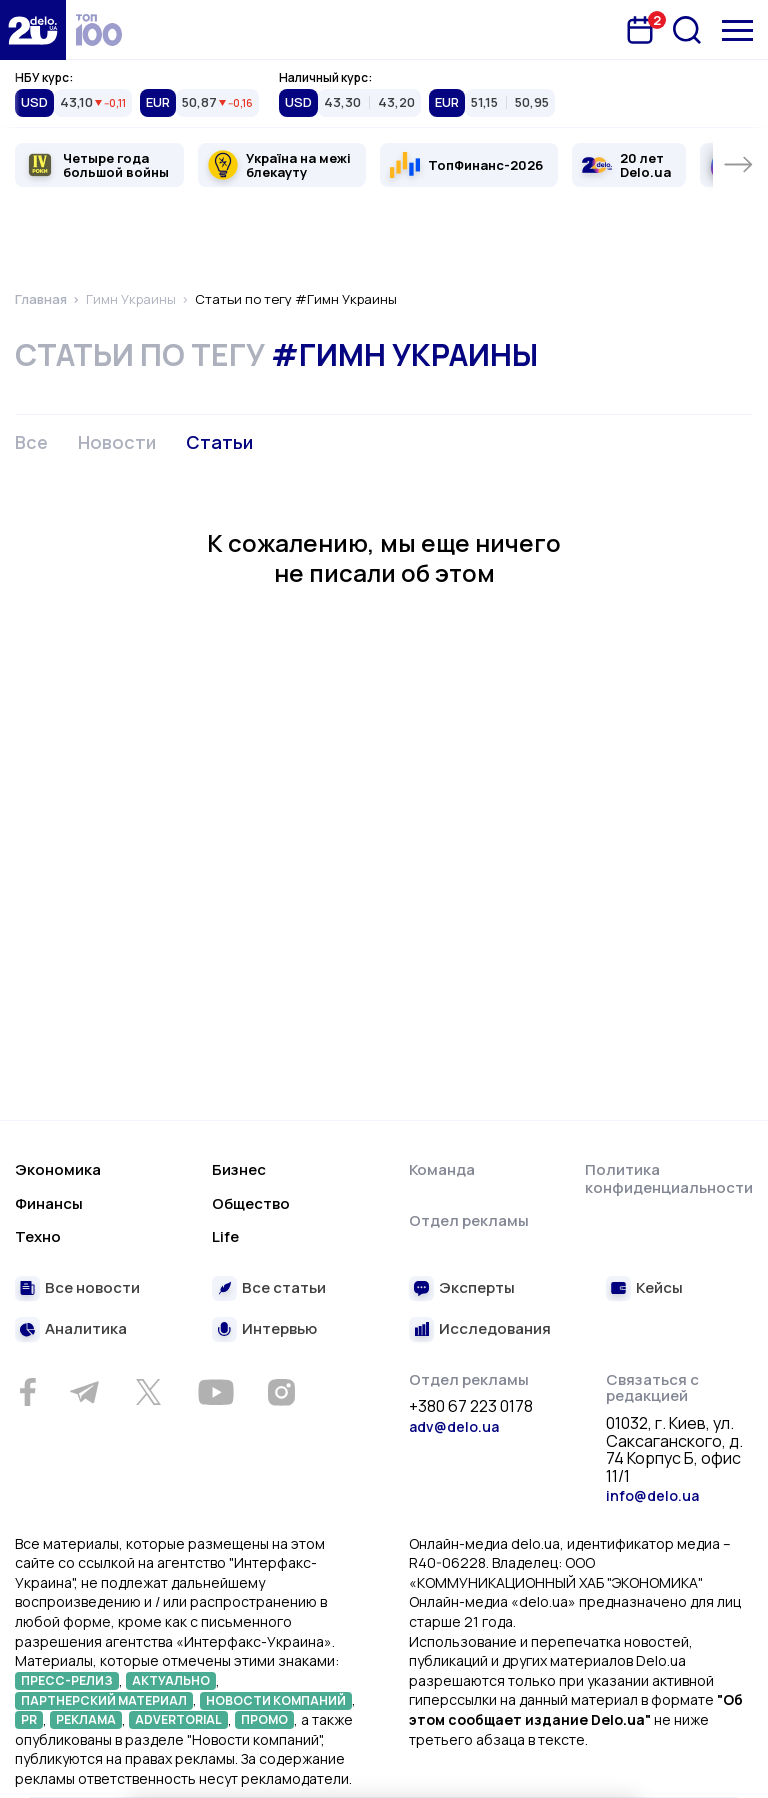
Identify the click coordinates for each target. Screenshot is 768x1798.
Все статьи (284, 1288)
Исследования (495, 1329)
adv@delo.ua (454, 1426)
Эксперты (477, 1288)
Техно (38, 1236)
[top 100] (99, 30)
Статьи (219, 442)
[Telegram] (84, 1392)
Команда (442, 1169)
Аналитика (86, 1329)
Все (31, 442)
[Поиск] (687, 30)
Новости (117, 442)
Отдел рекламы (469, 1220)
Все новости (92, 1288)
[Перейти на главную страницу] (33, 30)
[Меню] (737, 30)
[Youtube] (215, 1392)
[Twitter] (148, 1392)
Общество (251, 1203)
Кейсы (659, 1288)
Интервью (279, 1329)
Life (225, 1236)
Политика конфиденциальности (669, 1178)
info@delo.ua (652, 1495)
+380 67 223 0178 (471, 1407)
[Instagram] (281, 1392)
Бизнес (239, 1169)
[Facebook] (27, 1392)
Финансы (49, 1203)
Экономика (58, 1169)
